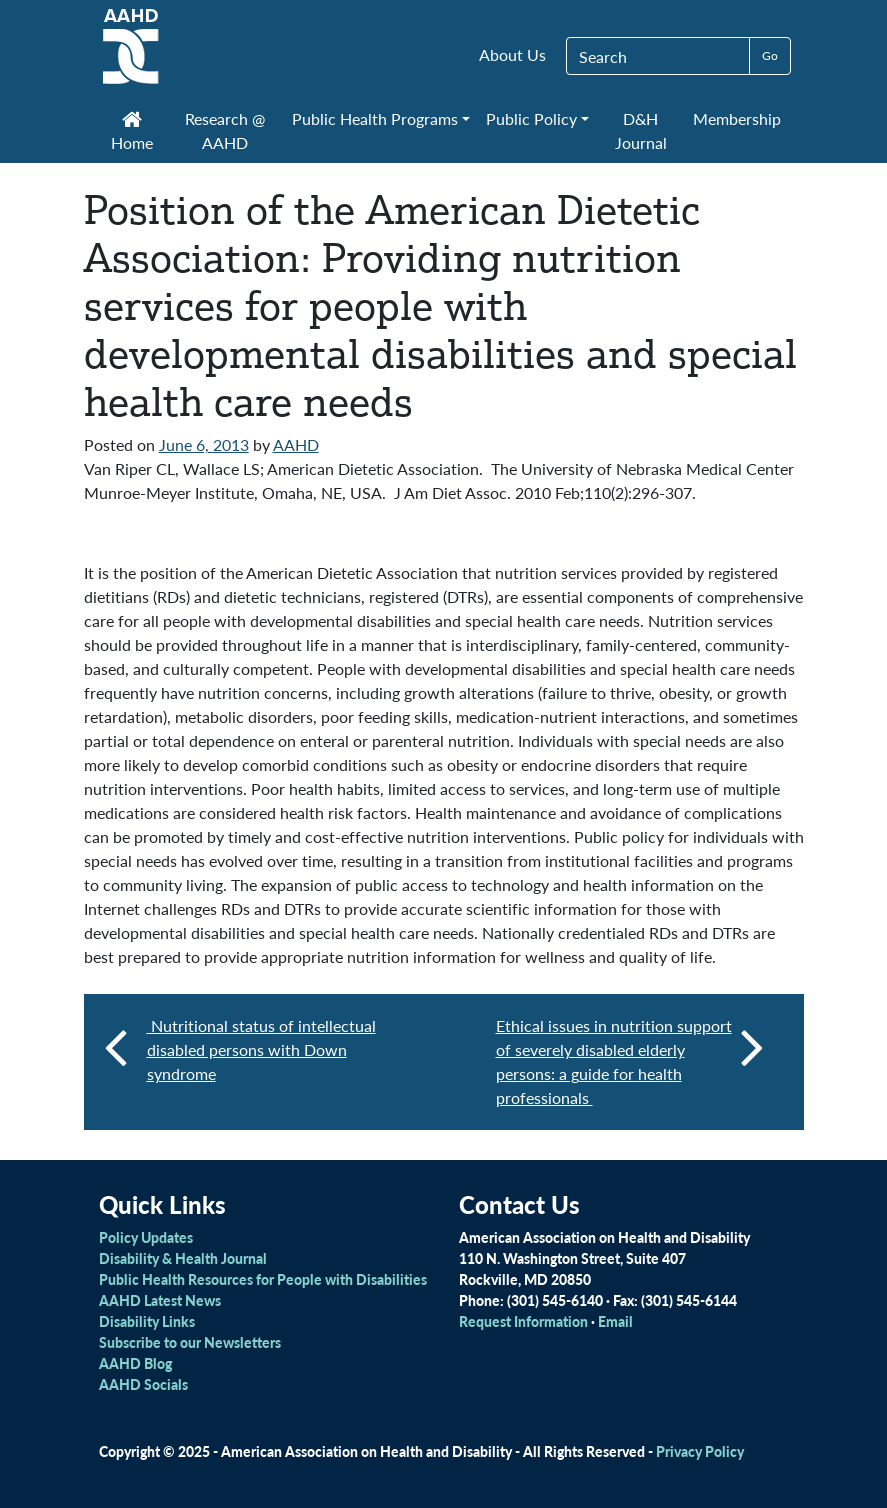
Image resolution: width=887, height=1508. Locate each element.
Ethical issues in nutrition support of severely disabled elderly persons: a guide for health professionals (630, 1061)
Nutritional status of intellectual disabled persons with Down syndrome (261, 1049)
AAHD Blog (135, 1363)
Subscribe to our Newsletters (190, 1342)
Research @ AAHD (225, 130)
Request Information (523, 1321)
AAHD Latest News (160, 1300)
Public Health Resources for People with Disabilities (263, 1279)
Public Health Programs (375, 118)
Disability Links (147, 1321)
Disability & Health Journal (183, 1258)
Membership (737, 118)
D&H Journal (641, 130)
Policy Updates (146, 1237)
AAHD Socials (143, 1384)
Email (615, 1321)
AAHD (296, 444)
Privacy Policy (700, 1451)
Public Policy (531, 118)
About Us (512, 54)
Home (132, 133)
